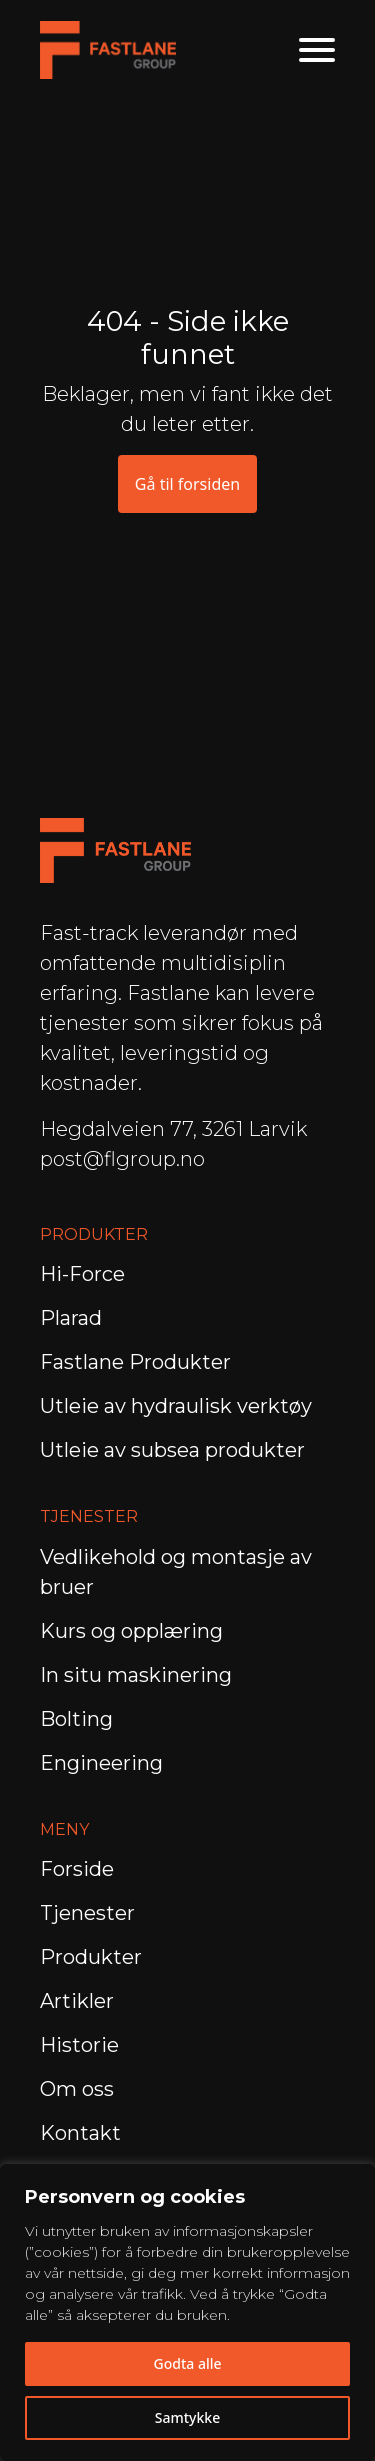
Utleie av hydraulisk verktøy (176, 1406)
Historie (79, 2045)
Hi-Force (82, 1274)
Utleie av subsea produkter (172, 1450)
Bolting (79, 1719)
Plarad (71, 1318)
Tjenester (87, 1913)
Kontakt (80, 2133)
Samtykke (187, 2417)
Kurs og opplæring (134, 1631)
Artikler (77, 2001)
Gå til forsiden (187, 484)
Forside (77, 1869)
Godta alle (187, 2363)
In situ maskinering (136, 1675)
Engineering (104, 1763)
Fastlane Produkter (135, 1362)
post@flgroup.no (122, 1159)
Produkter (91, 1957)
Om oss (77, 2089)
